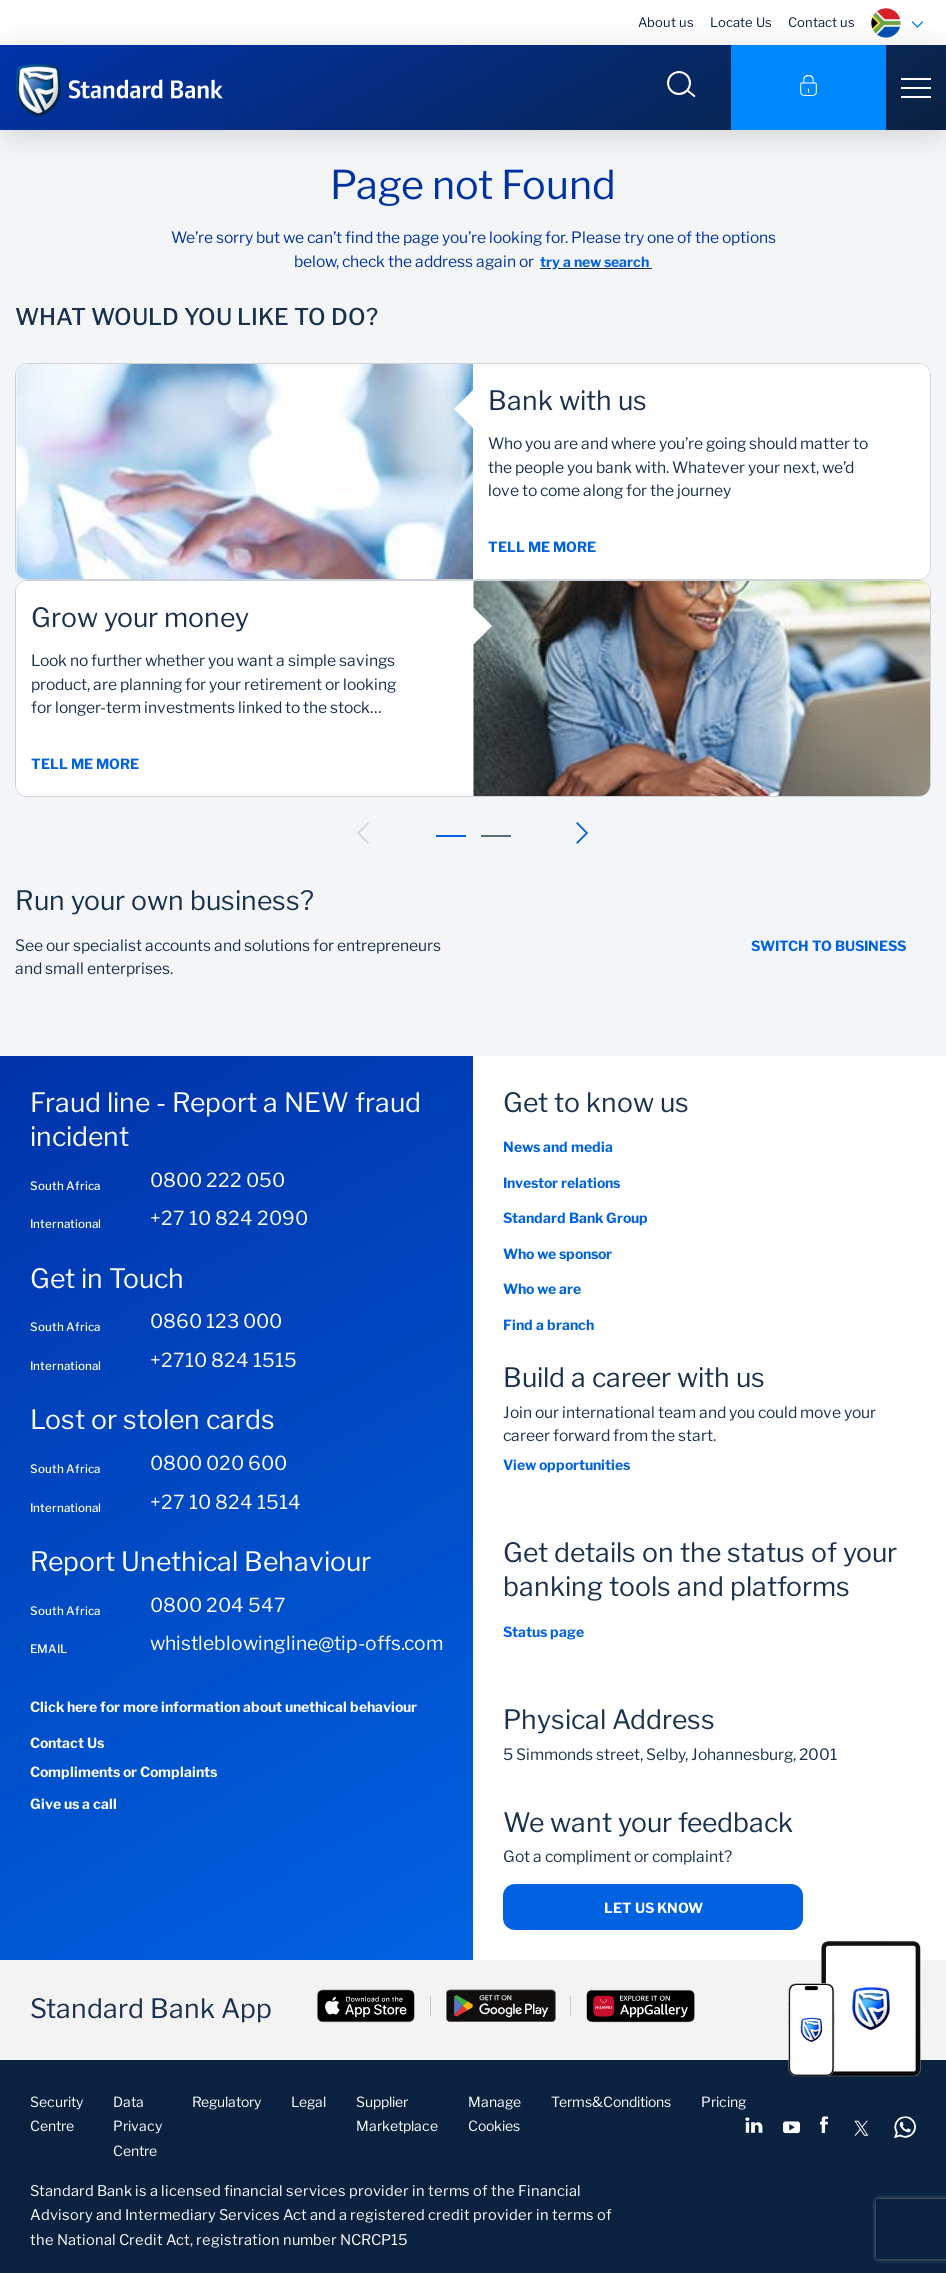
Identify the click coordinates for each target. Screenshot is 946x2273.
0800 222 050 (217, 1180)
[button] (364, 833)
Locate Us (741, 22)
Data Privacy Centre (137, 2126)
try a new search (596, 261)
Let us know (653, 1907)
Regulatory (226, 2101)
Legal (308, 2101)
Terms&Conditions (611, 2101)
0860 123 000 (216, 1321)
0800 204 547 (218, 1605)
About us (666, 22)
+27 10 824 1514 (225, 1502)
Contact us (821, 22)
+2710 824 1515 (223, 1360)
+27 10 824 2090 (229, 1218)
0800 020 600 (218, 1463)
